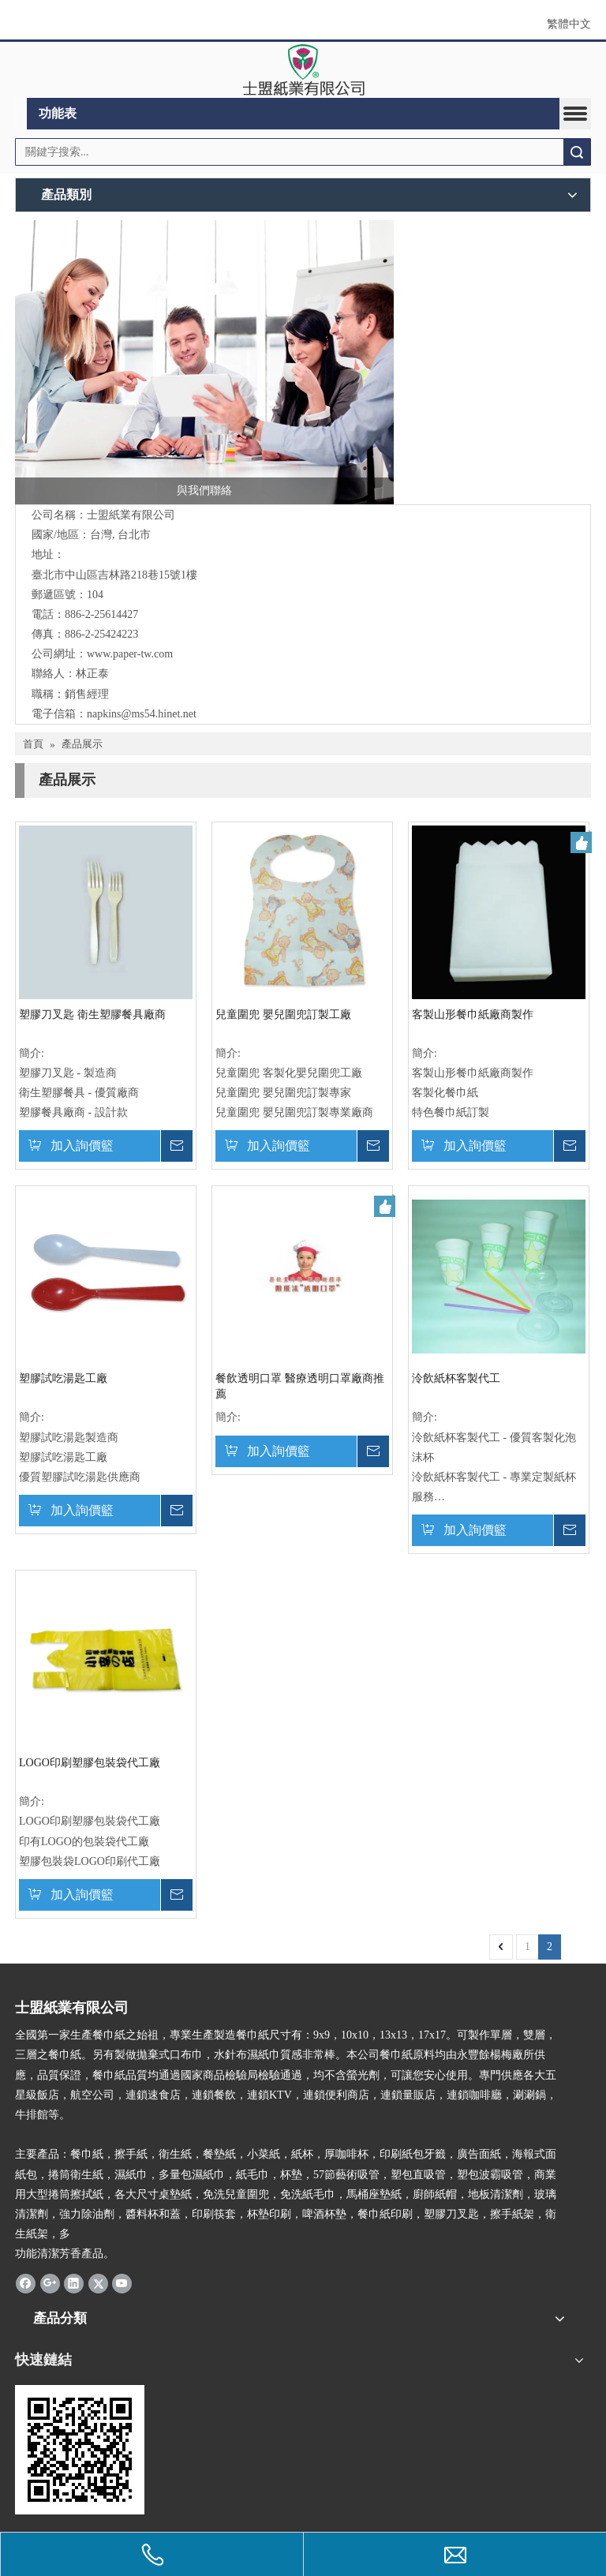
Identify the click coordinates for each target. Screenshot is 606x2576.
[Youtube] (122, 2282)
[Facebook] (26, 2282)
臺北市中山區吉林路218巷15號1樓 (114, 575)
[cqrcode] (79, 2449)
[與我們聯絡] (204, 362)
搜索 (576, 152)
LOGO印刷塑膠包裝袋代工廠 (89, 1763)
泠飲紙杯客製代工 (456, 1378)
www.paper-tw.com (130, 654)
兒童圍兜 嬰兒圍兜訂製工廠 (283, 1014)
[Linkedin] (74, 2282)
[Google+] (50, 2282)
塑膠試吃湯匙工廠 (63, 1378)
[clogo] (303, 70)
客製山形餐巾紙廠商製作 (472, 1014)
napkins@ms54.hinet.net (141, 714)
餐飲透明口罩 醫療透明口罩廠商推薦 (299, 1386)
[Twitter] (98, 2282)
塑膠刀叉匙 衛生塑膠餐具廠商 (92, 1014)
